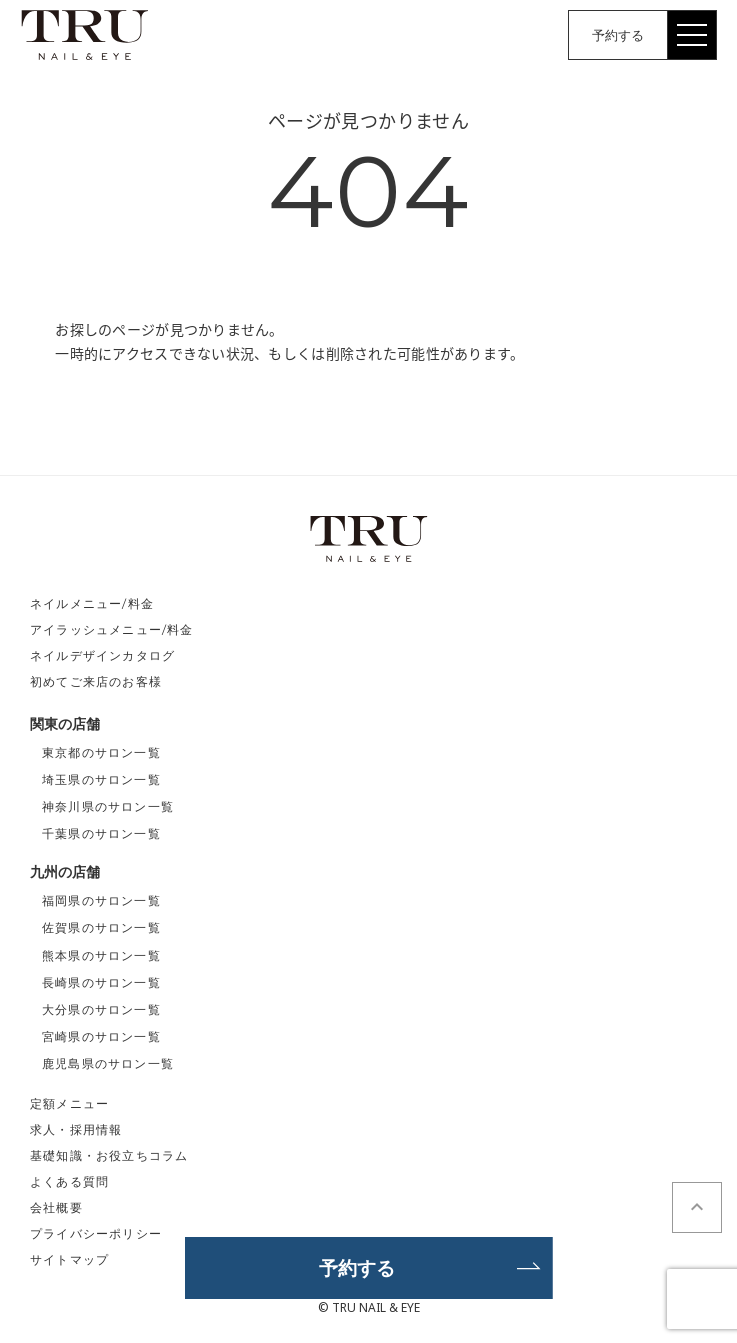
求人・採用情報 (76, 1129)
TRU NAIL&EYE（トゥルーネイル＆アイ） (85, 35)
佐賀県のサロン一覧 (101, 927)
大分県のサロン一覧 (101, 1009)
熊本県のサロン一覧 (101, 955)
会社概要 (56, 1207)
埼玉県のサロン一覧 (101, 779)
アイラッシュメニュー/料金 (112, 629)
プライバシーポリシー (96, 1233)
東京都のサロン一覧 (101, 752)
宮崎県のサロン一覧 (101, 1036)
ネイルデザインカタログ (102, 655)
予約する (618, 35)
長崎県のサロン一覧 (101, 982)
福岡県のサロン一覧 (101, 900)
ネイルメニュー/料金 (92, 603)
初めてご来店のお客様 (96, 681)
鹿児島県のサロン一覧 (108, 1063)
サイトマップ (69, 1259)
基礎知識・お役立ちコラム (109, 1155)
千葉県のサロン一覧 (101, 833)
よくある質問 (69, 1181)
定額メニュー (69, 1103)
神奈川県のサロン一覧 (108, 806)
